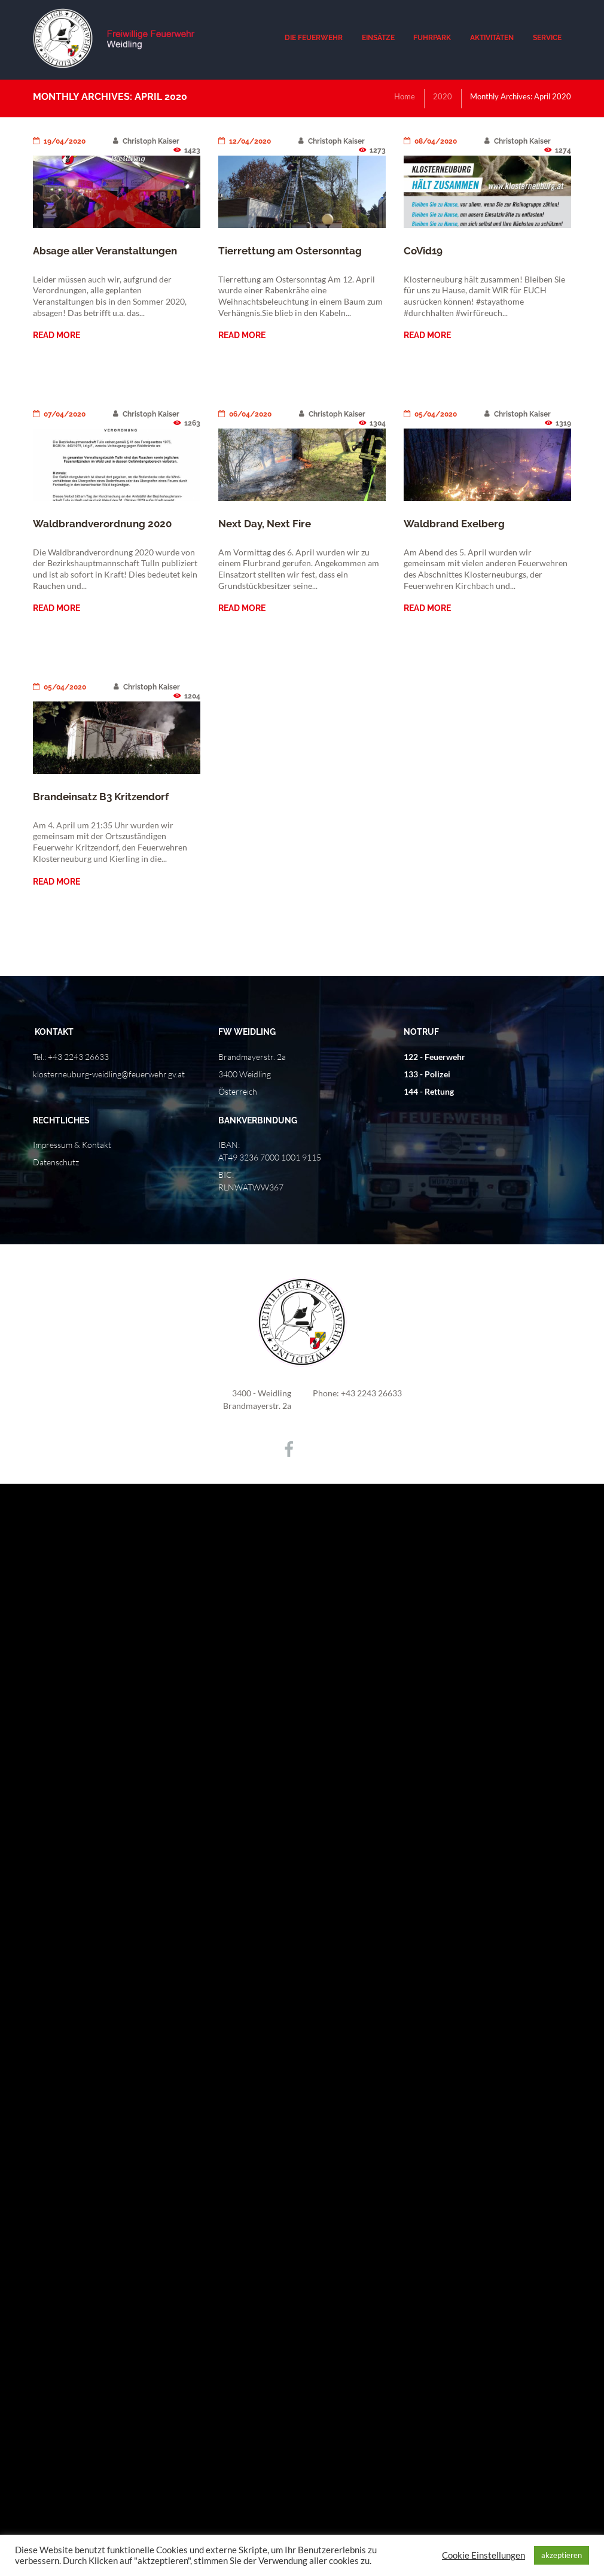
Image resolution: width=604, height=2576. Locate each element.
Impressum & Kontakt (72, 1145)
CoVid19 (423, 251)
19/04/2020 (59, 141)
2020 (442, 96)
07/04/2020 (59, 414)
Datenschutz (56, 1162)
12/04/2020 (244, 141)
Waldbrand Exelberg (454, 524)
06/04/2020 (245, 414)
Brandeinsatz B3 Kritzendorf (101, 797)
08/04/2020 (430, 141)
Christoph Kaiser (146, 141)
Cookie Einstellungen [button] (483, 2555)
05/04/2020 (430, 414)
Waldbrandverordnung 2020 (102, 524)
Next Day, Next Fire (264, 524)
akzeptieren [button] (561, 2555)
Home (404, 96)
